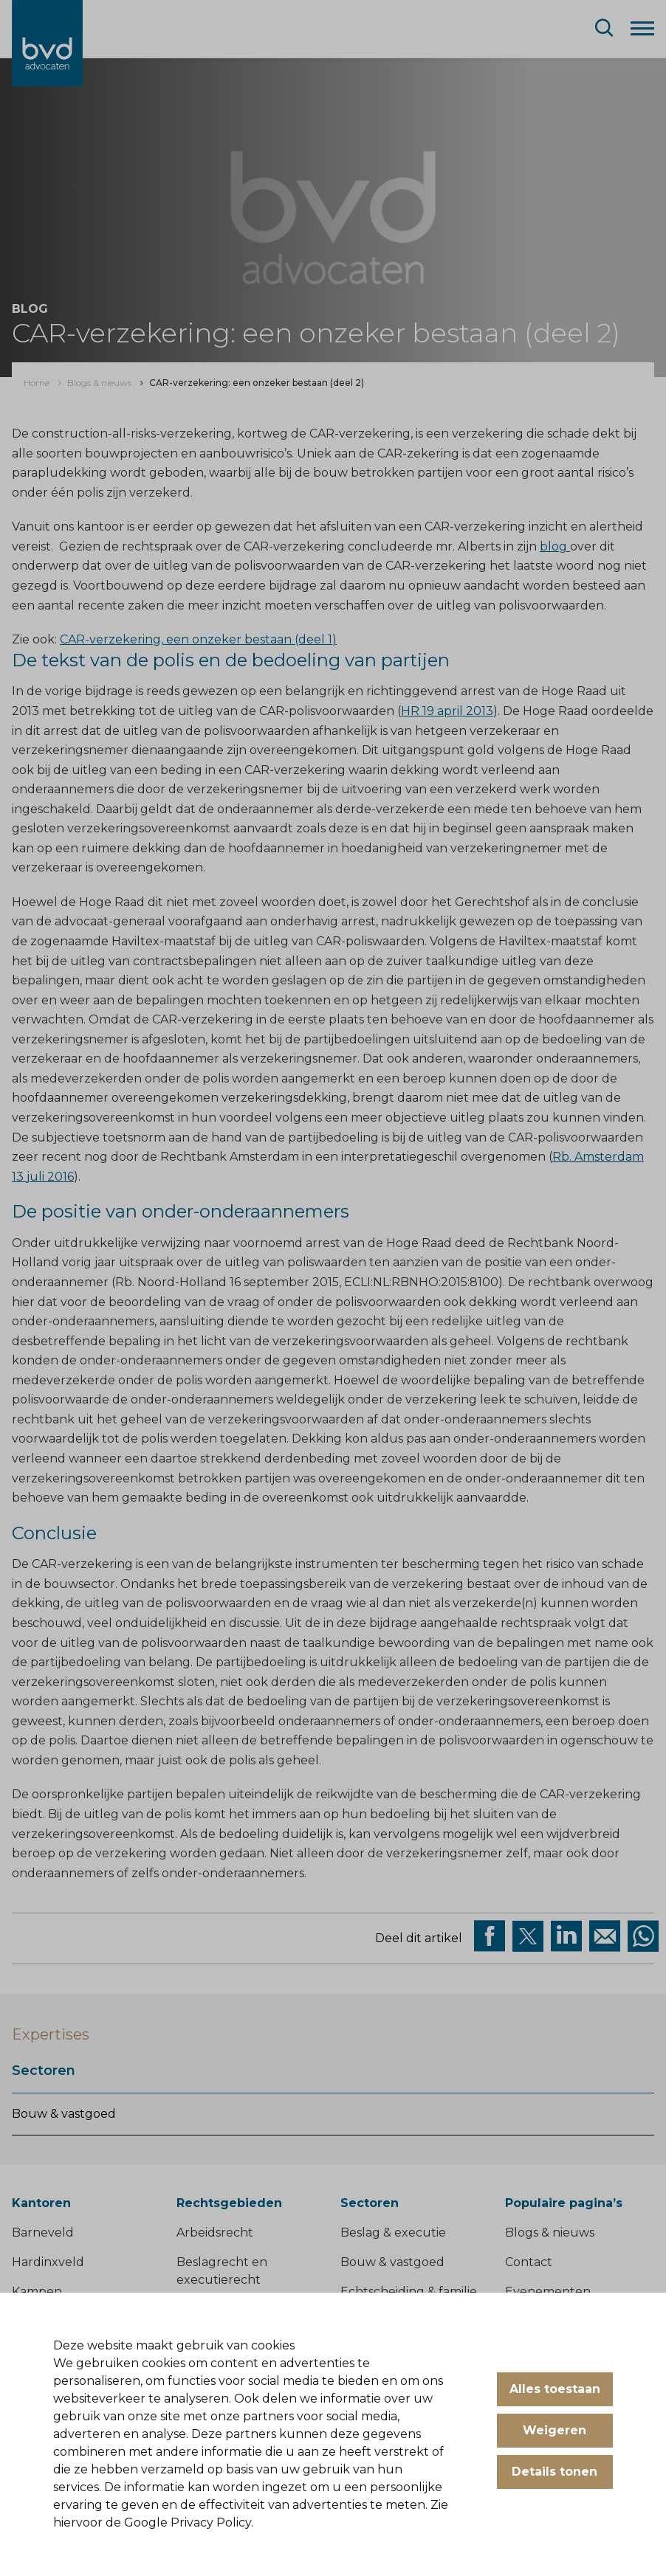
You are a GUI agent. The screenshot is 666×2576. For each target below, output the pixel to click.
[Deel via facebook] (489, 1936)
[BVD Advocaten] (47, 43)
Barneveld (43, 2232)
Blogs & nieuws (549, 2232)
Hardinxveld (48, 2262)
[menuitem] (36, 383)
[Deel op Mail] (604, 1936)
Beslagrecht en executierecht (221, 2271)
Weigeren (554, 2430)
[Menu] (642, 27)
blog (555, 546)
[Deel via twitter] (527, 1936)
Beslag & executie (393, 2232)
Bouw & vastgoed (64, 2114)
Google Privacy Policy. (188, 2522)
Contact (528, 2262)
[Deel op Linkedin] (566, 1936)
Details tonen (554, 2472)
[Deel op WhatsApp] (643, 1936)
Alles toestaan (554, 2389)
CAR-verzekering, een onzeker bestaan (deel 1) (198, 639)
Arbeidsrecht (214, 2232)
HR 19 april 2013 (447, 711)
